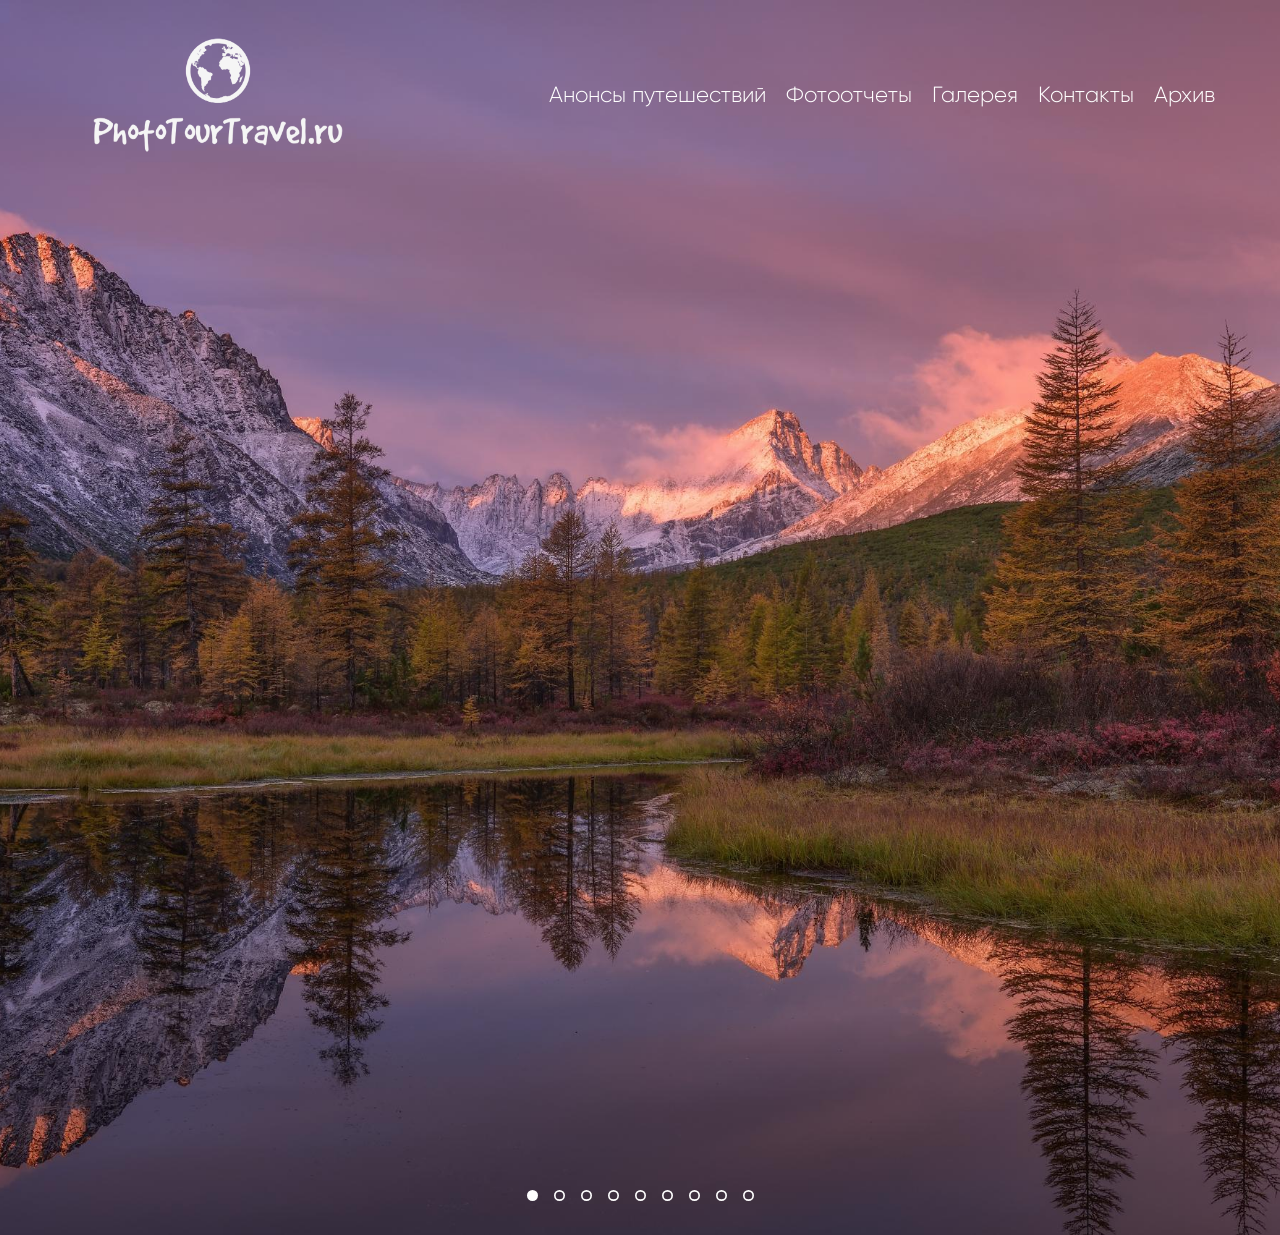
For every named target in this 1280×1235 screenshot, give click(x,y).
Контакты (1086, 95)
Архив (1184, 95)
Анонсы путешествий (657, 95)
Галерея (975, 95)
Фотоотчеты (849, 95)
